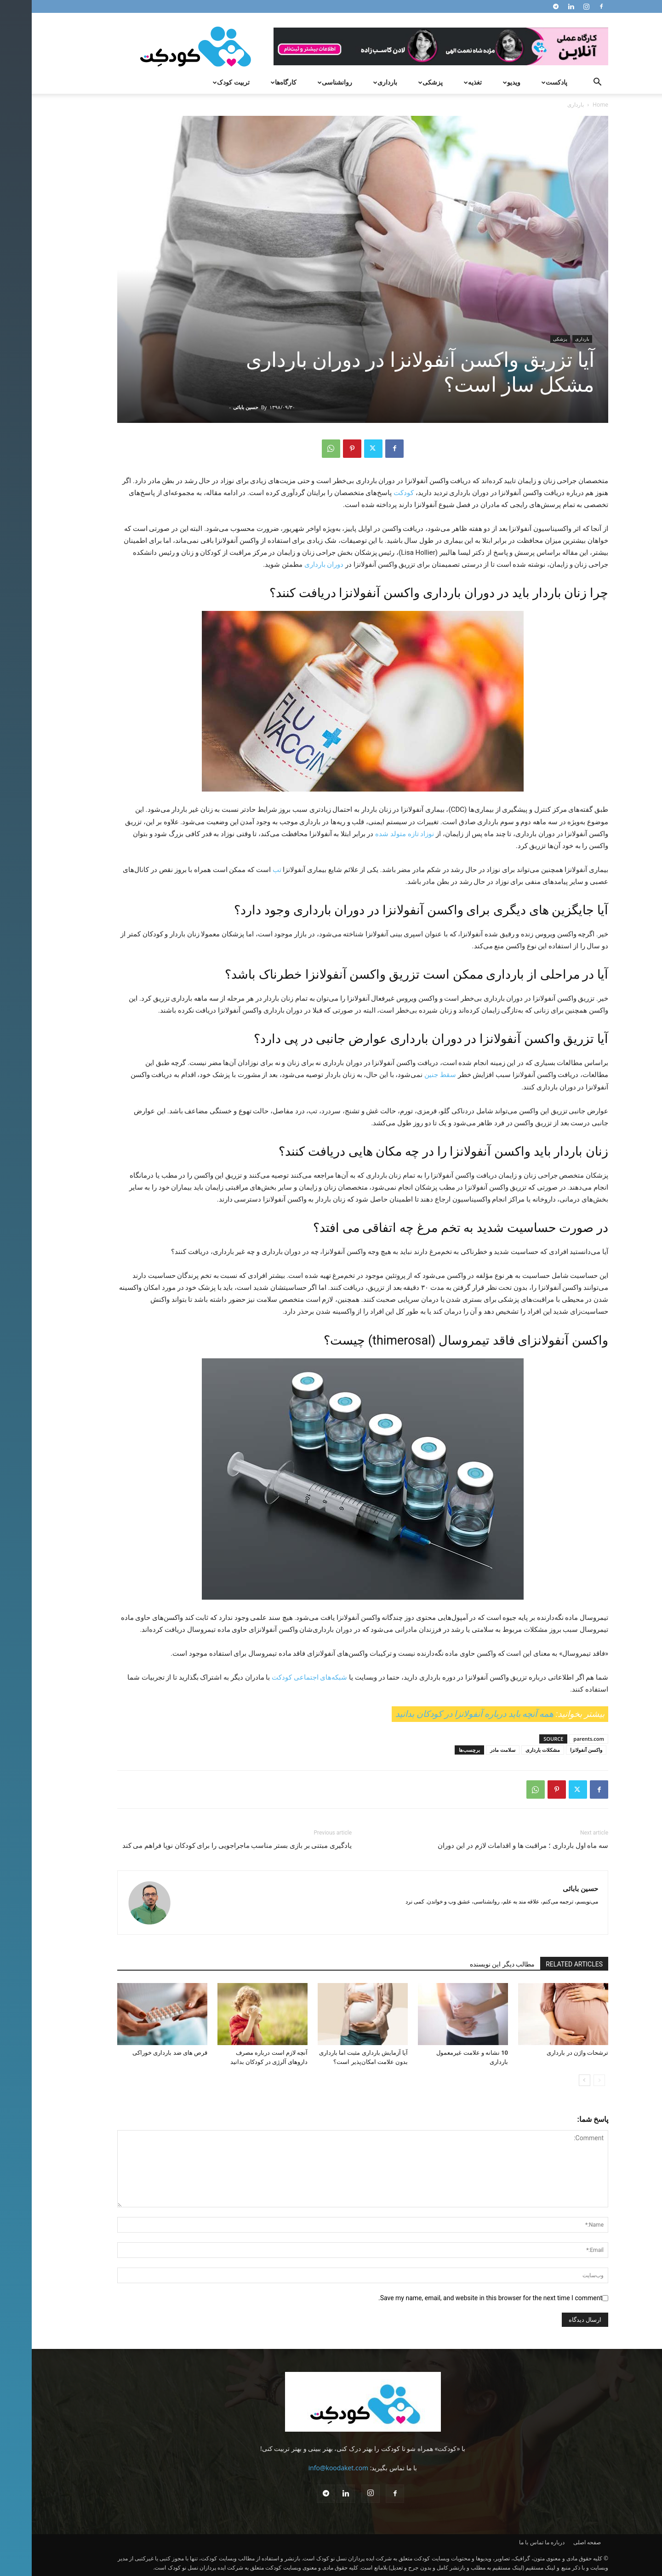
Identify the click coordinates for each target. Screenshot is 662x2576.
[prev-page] (567, 2080)
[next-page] (553, 2080)
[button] (565, 83)
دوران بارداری (292, 564)
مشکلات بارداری (511, 1749)
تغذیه (440, 82)
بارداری (352, 82)
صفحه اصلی (555, 2542)
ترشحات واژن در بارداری (545, 2052)
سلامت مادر (471, 1749)
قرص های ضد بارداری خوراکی (138, 2052)
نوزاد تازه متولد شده (372, 834)
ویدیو (479, 82)
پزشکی (397, 82)
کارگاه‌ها (251, 82)
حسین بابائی (214, 407)
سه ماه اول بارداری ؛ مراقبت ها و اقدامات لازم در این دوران (491, 1845)
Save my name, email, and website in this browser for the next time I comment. (459, 2298)
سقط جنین (408, 1075)
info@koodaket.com (307, 2467)
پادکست (522, 82)
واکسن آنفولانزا (554, 1749)
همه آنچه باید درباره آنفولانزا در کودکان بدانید (443, 1714)
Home (568, 104)
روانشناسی (302, 82)
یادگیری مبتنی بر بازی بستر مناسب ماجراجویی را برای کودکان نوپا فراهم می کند (205, 1845)
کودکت (372, 493)
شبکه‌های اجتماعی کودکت (277, 1677)
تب (245, 870)
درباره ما (523, 2542)
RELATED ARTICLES (542, 1964)
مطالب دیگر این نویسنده (470, 1964)
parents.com (557, 1738)
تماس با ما (499, 2542)
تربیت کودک (198, 82)
